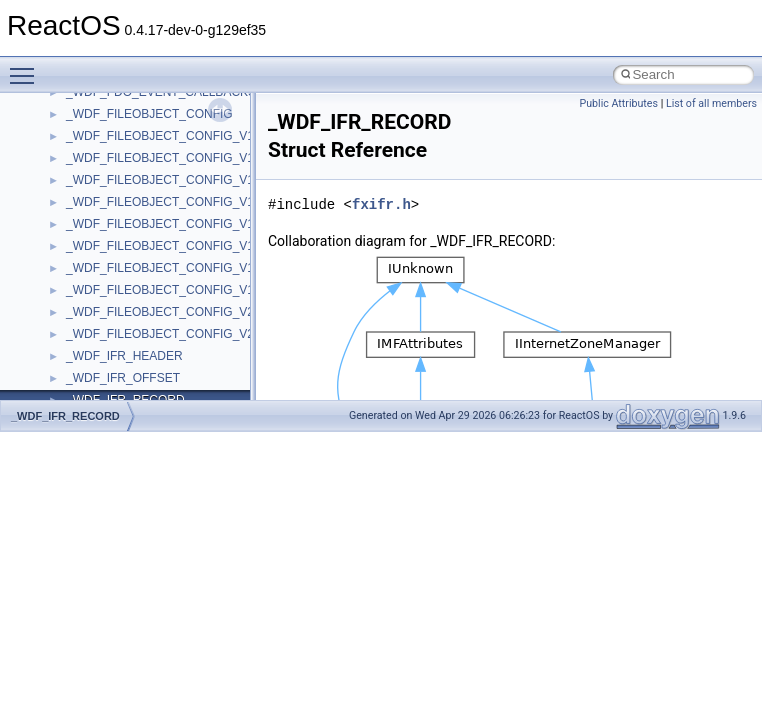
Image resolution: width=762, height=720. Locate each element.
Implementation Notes (92, 318)
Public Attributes (618, 103)
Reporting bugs (74, 208)
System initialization (86, 252)
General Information (87, 362)
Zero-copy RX (71, 230)
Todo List (58, 384)
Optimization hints (81, 296)
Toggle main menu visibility (27, 67)
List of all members (711, 103)
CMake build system (88, 142)
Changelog (63, 98)
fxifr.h (381, 204)
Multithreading (71, 274)
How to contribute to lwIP (100, 120)
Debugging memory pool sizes (114, 186)
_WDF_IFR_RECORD (65, 416)
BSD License (68, 340)
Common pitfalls (77, 164)
